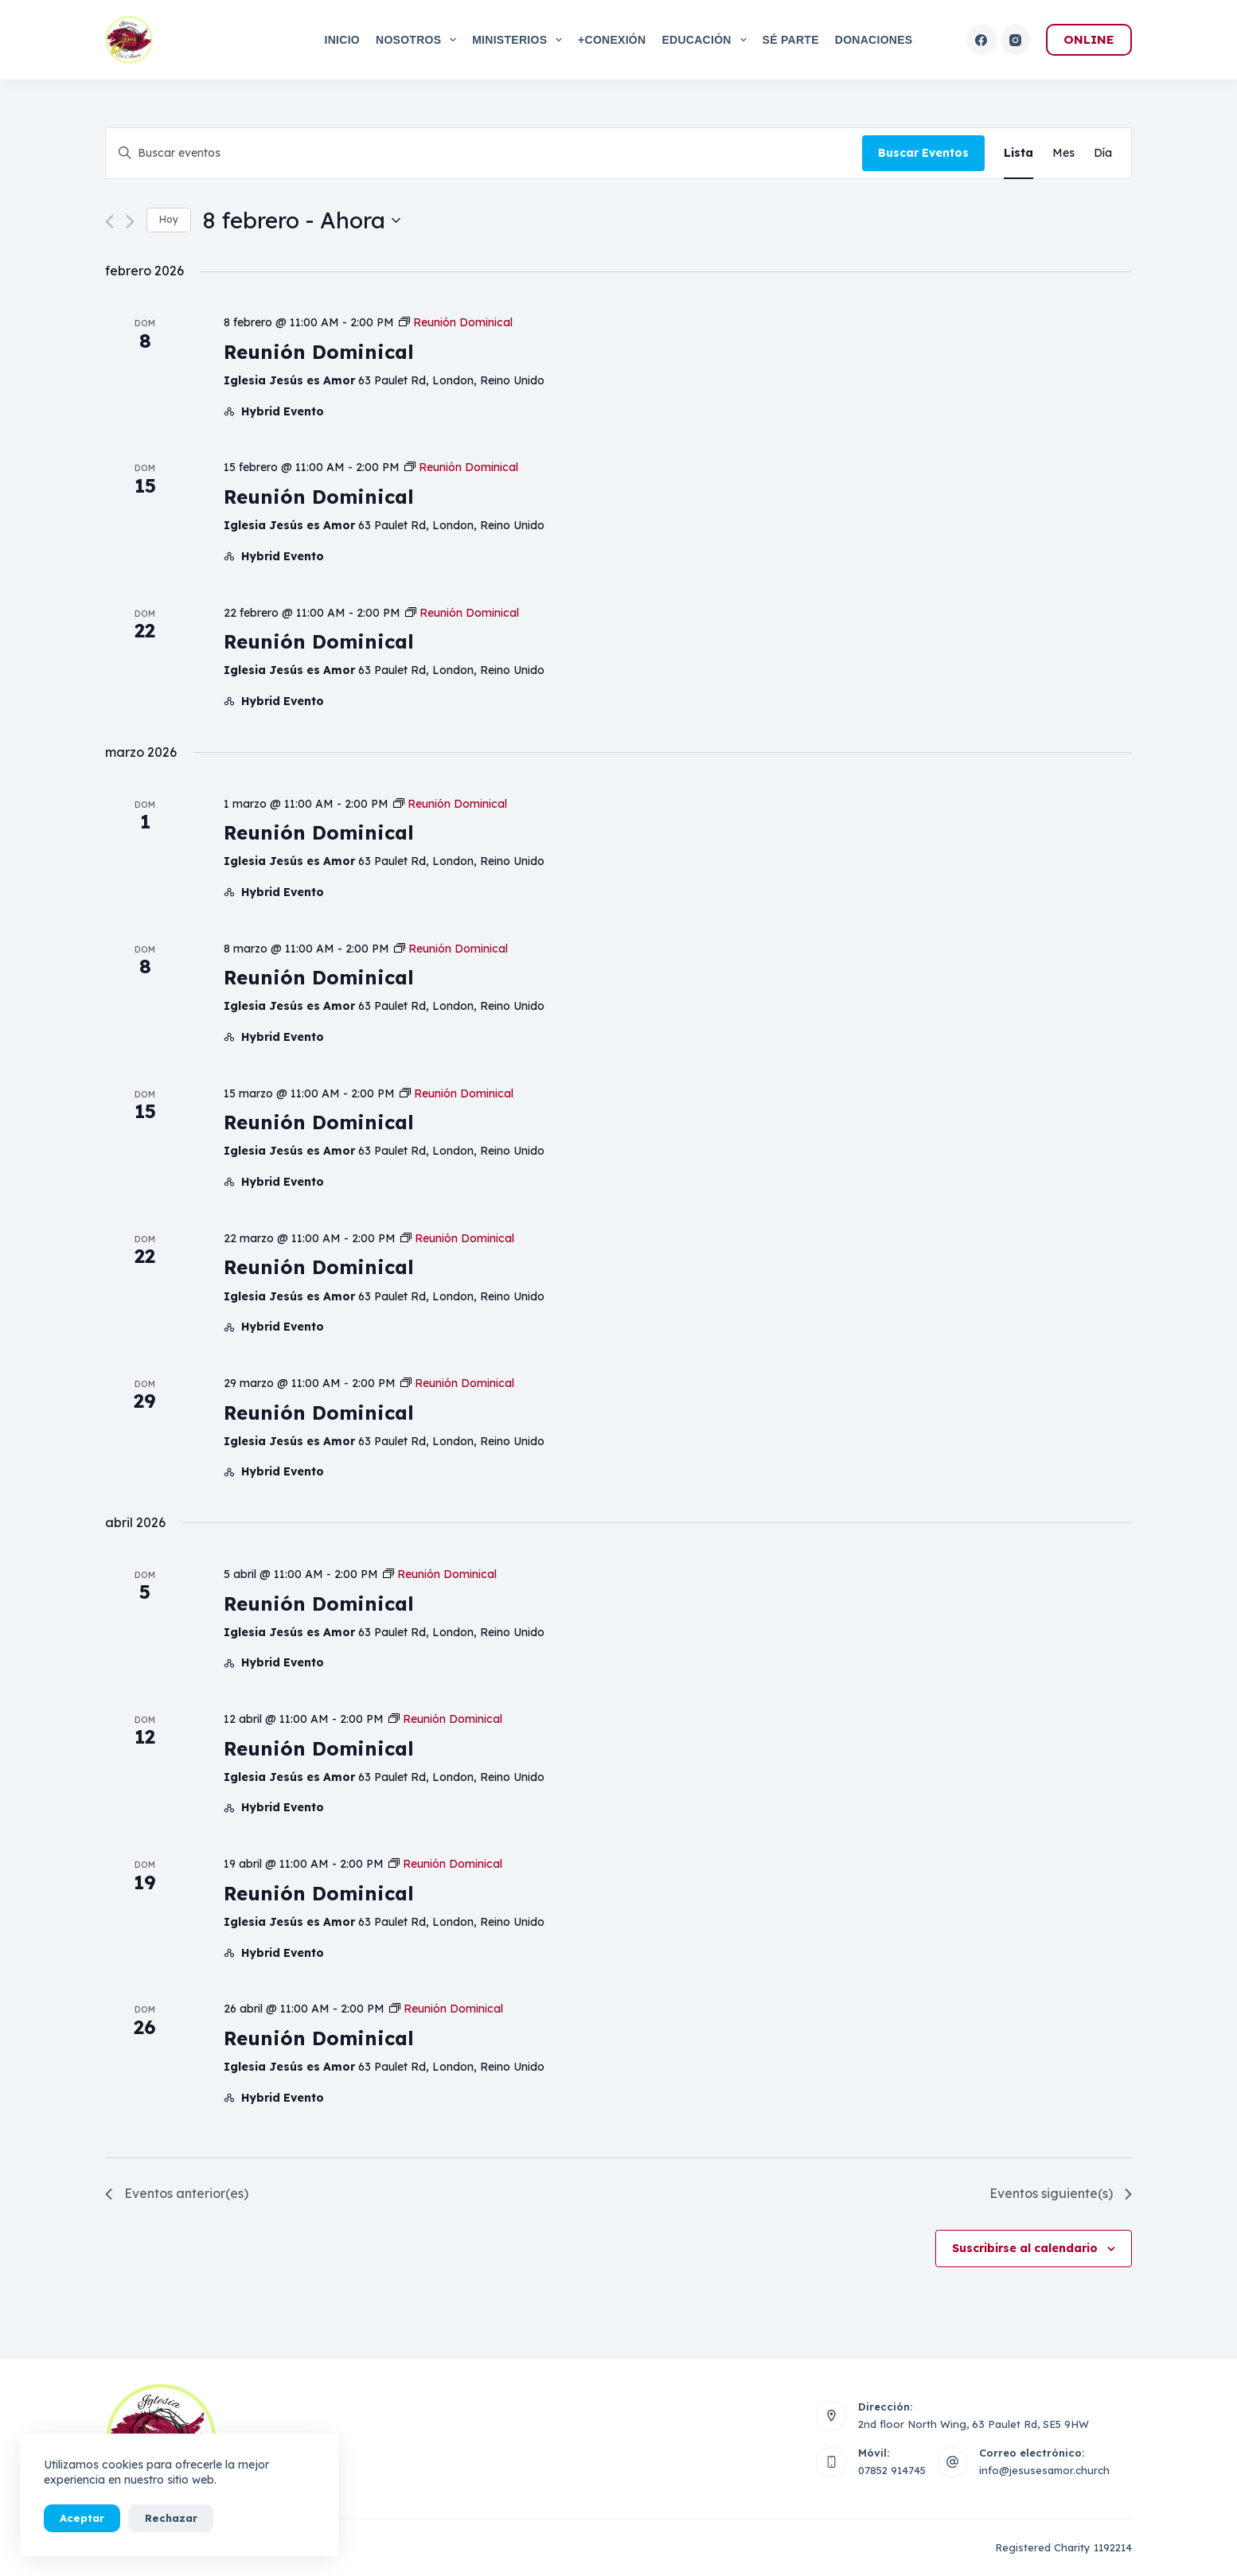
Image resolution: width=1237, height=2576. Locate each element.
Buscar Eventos (923, 153)
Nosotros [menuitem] (419, 39)
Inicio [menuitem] (342, 39)
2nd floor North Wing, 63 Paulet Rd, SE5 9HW (973, 2424)
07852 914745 (892, 2470)
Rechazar (170, 2518)
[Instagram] (1016, 40)
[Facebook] (981, 40)
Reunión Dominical (319, 352)
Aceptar (82, 2518)
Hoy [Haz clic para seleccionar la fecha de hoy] (168, 219)
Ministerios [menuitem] (520, 39)
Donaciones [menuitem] (874, 39)
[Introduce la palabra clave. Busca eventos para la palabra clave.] (484, 153)
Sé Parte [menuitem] (791, 39)
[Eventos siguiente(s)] (130, 221)
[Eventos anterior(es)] (109, 221)
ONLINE (1088, 39)
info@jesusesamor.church (1044, 2470)
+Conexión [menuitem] (612, 39)
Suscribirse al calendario (1025, 2248)
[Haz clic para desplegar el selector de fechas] (301, 220)
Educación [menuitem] (706, 39)
